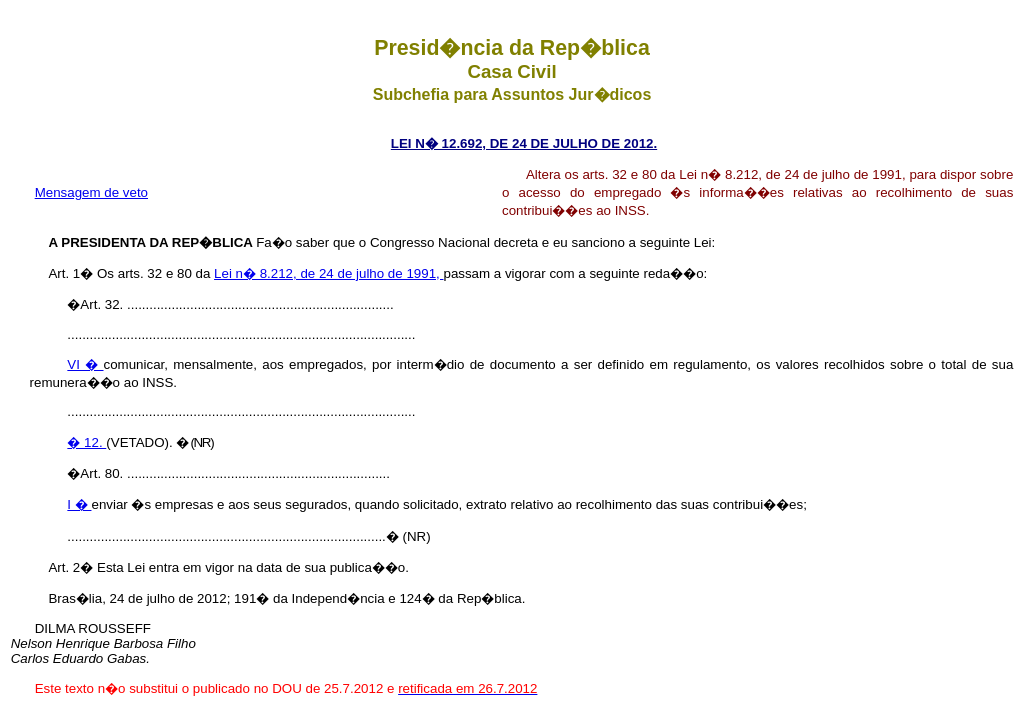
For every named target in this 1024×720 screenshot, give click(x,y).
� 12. (86, 442)
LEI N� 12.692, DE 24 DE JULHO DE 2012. (524, 143)
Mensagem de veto (91, 192)
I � (79, 504)
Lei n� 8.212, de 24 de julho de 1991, (328, 273)
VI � (85, 364)
